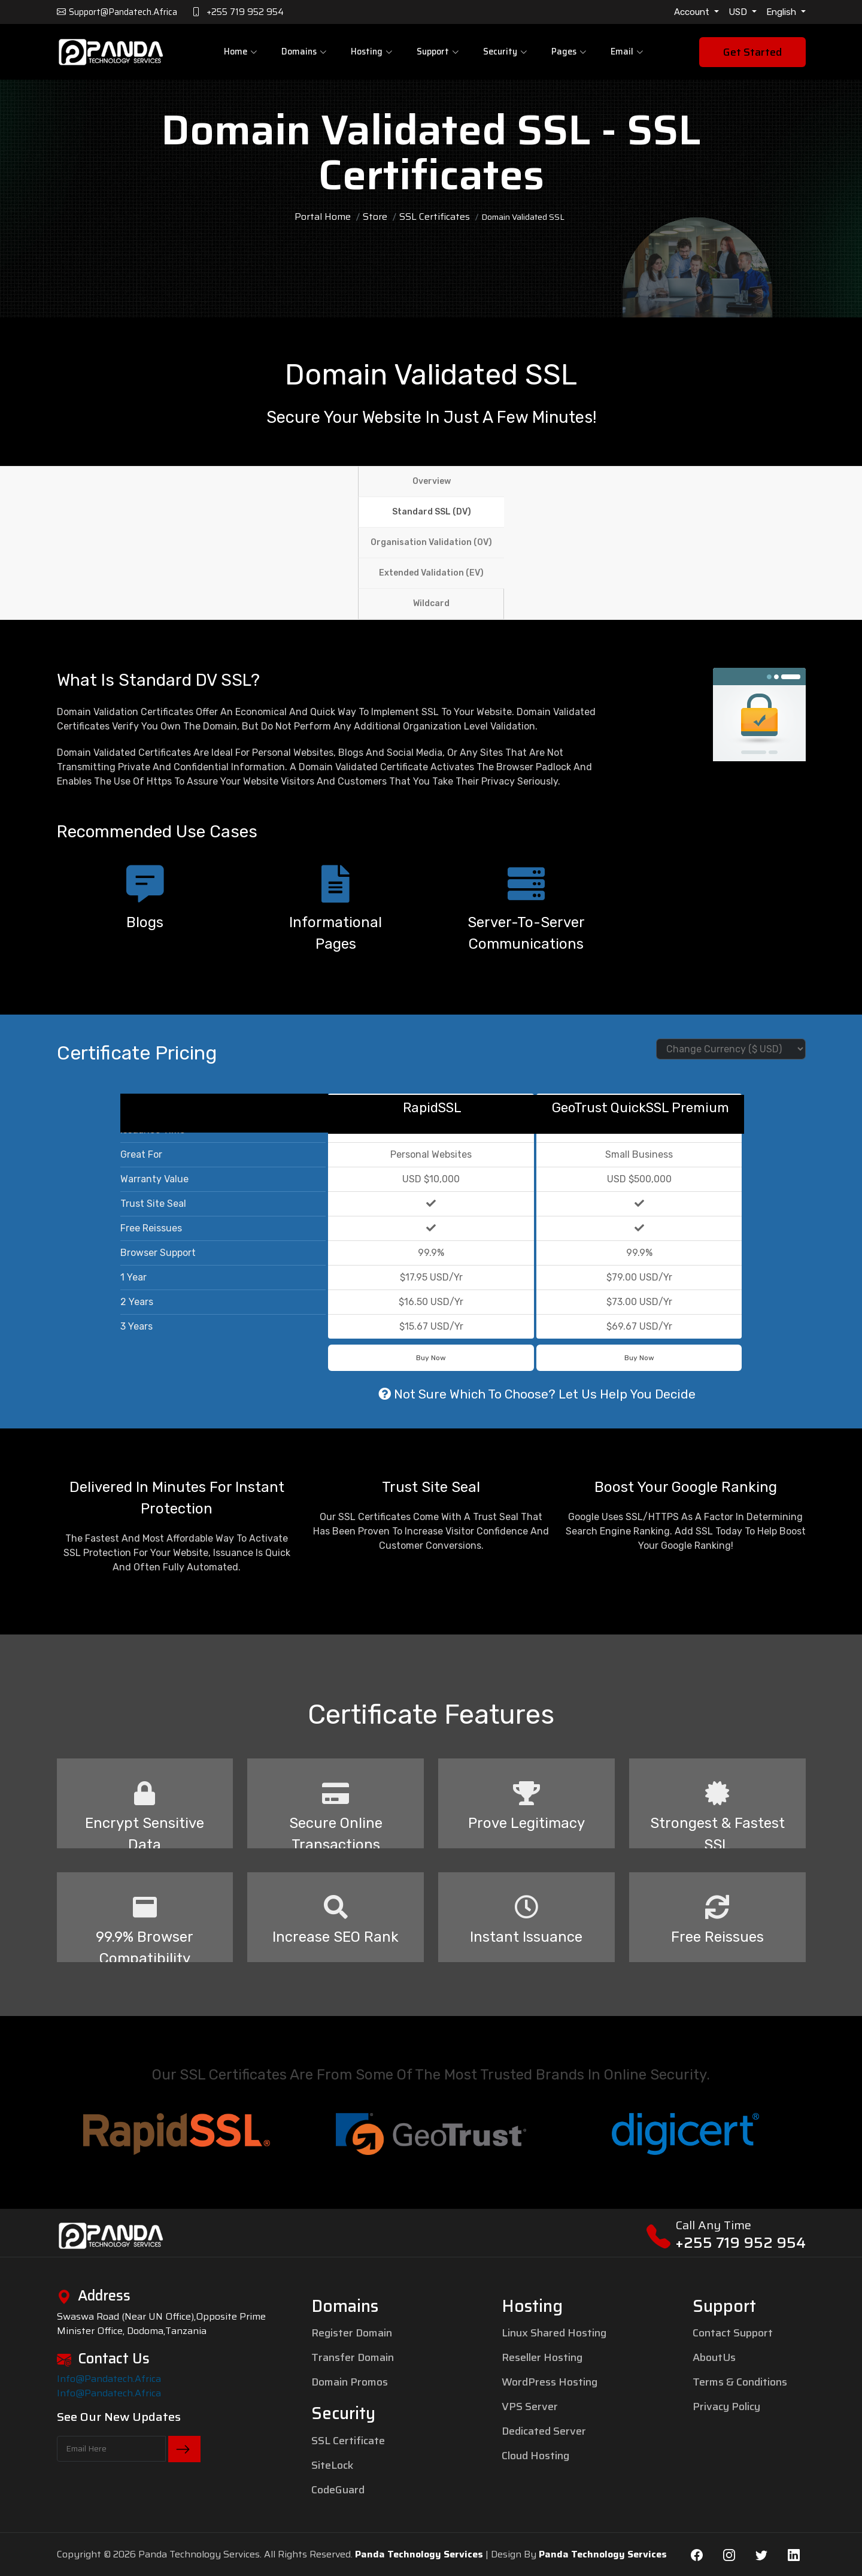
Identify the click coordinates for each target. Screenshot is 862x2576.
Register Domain (351, 2332)
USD (739, 12)
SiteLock (332, 2465)
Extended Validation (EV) (431, 573)
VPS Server (530, 2406)
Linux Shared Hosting (554, 2332)
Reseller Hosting (542, 2357)
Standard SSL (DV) (431, 512)
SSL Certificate (348, 2440)
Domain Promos (349, 2382)
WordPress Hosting (549, 2382)
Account (693, 12)
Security (504, 52)
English (782, 12)
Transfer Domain (352, 2357)
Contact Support (733, 2332)
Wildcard (431, 603)
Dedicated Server (544, 2431)
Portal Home (323, 216)
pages (567, 52)
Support (438, 52)
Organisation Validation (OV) (431, 542)
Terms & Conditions (740, 2382)
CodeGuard (338, 2489)
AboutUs (714, 2357)
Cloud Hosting (535, 2455)
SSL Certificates (434, 216)
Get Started (752, 52)
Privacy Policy (726, 2406)
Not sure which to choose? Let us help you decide (537, 1394)
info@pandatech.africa (109, 2379)
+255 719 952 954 (740, 2242)
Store (375, 216)
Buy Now (431, 1358)
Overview (431, 481)
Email (624, 52)
